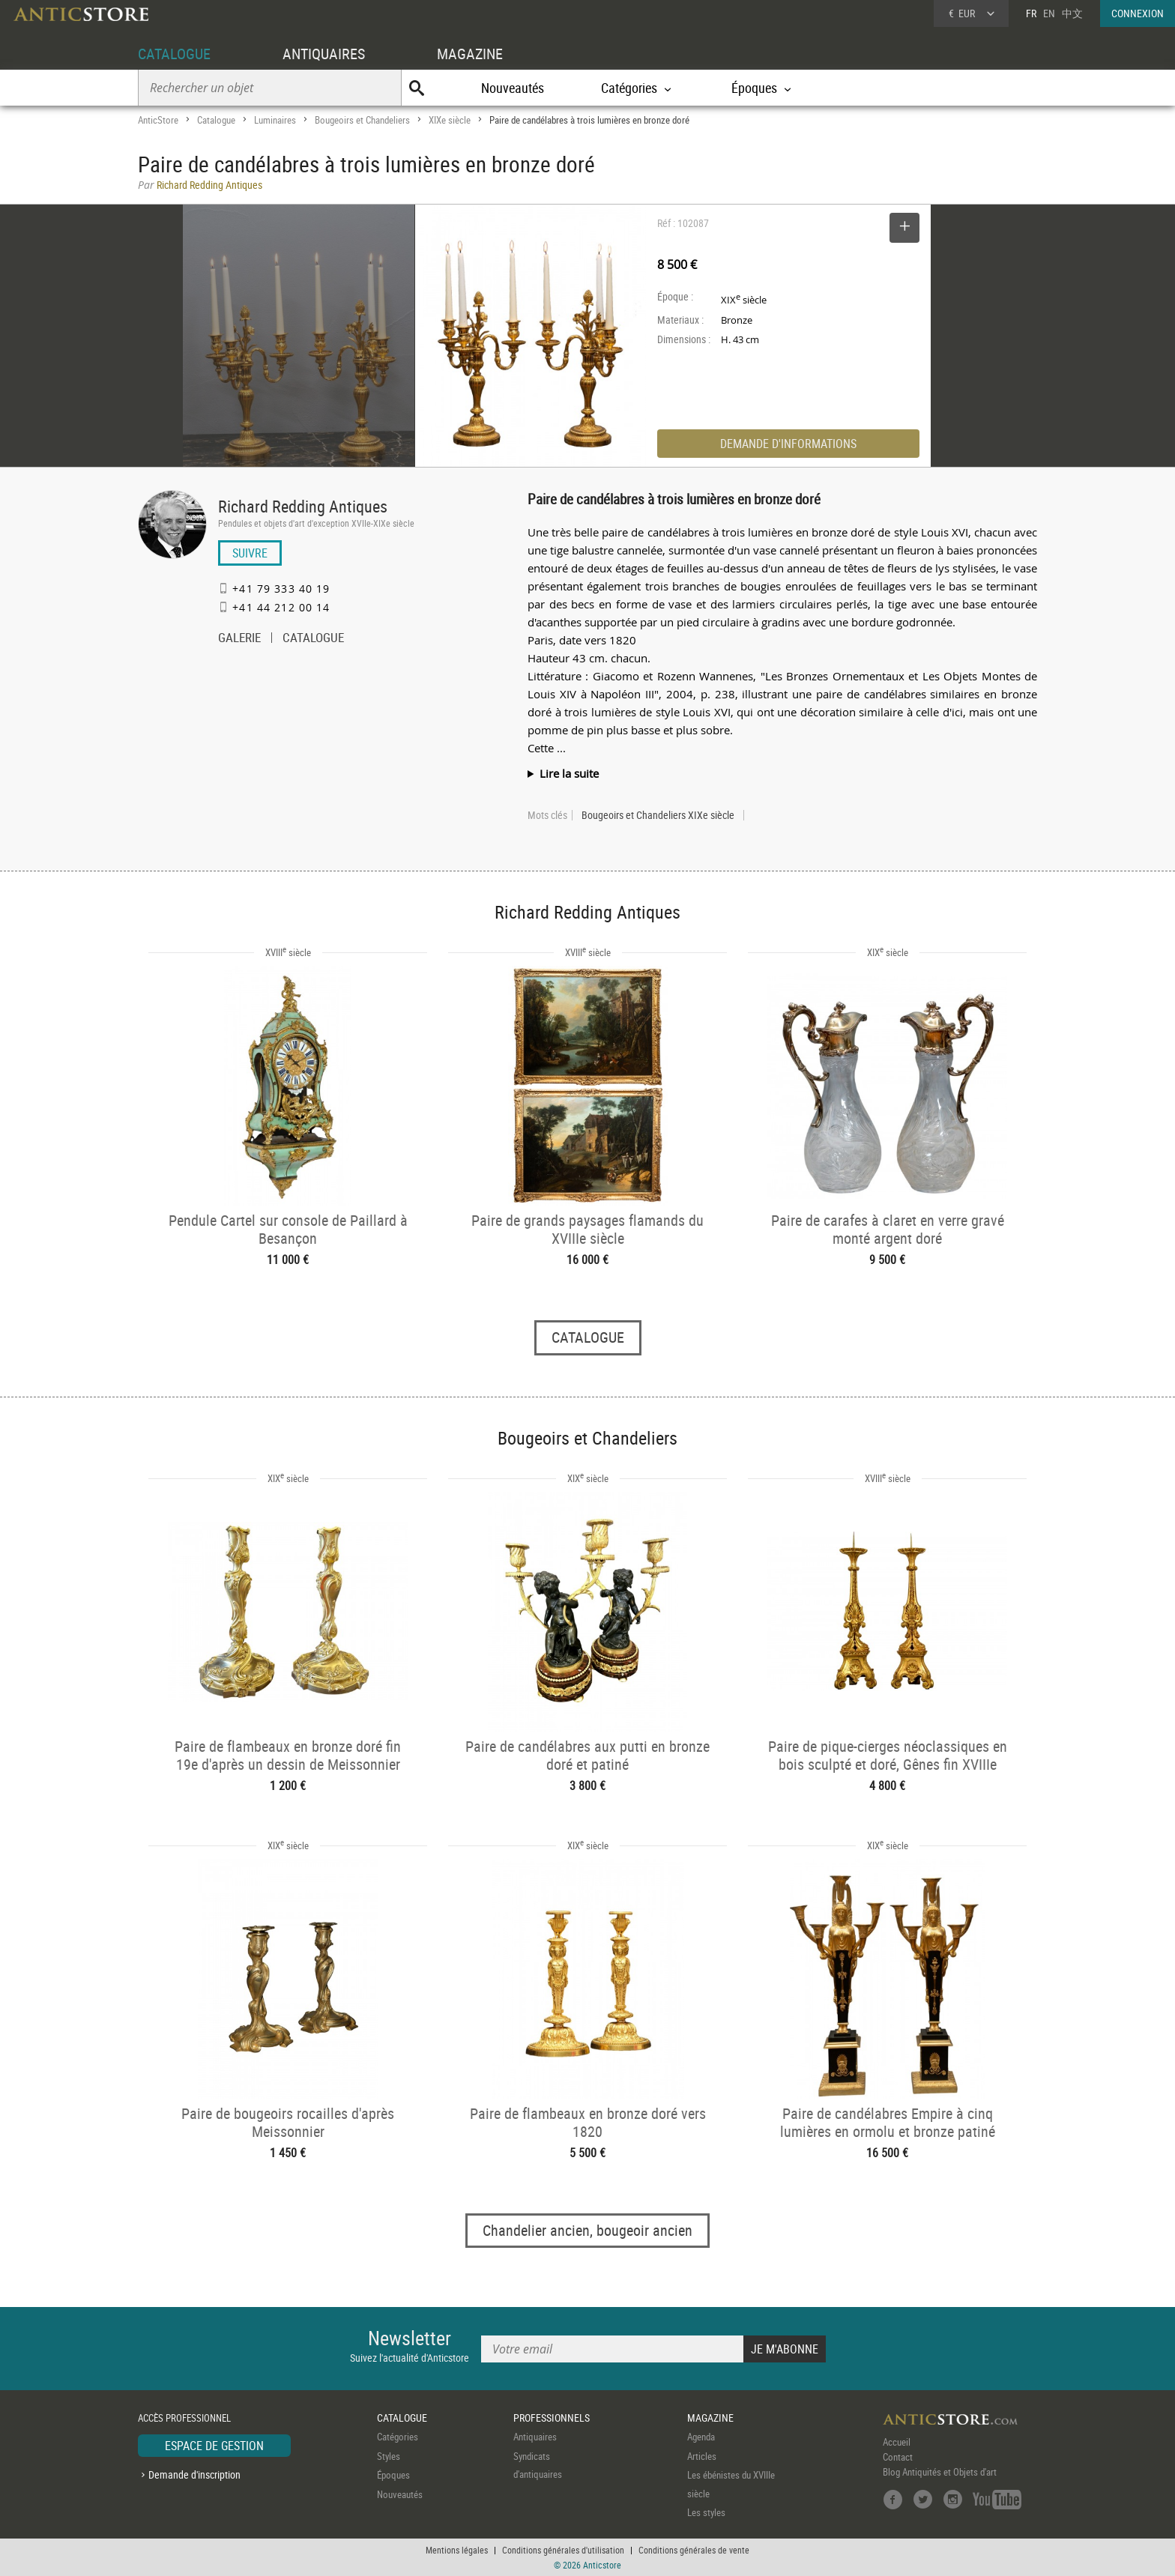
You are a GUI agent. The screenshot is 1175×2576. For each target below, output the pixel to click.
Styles (388, 2456)
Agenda (701, 2436)
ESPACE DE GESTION (214, 2445)
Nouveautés (512, 88)
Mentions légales (457, 2550)
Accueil (896, 2442)
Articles (701, 2456)
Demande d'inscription (194, 2474)
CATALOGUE (174, 53)
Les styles (706, 2512)
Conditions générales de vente (693, 2550)
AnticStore (158, 120)
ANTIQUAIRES (324, 53)
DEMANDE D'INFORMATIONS (788, 443)
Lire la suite (569, 773)
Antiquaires (535, 2436)
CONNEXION (1137, 13)
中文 (1072, 13)
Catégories (397, 2436)
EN (1049, 13)
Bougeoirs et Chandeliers (362, 120)
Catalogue (216, 120)
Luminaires (275, 120)
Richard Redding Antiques (302, 506)
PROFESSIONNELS (551, 2417)
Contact (898, 2457)
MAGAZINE (470, 53)
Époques (393, 2475)
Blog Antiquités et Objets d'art (940, 2472)
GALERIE (239, 639)
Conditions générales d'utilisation (563, 2550)
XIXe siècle (450, 120)
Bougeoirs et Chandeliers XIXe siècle (658, 815)
